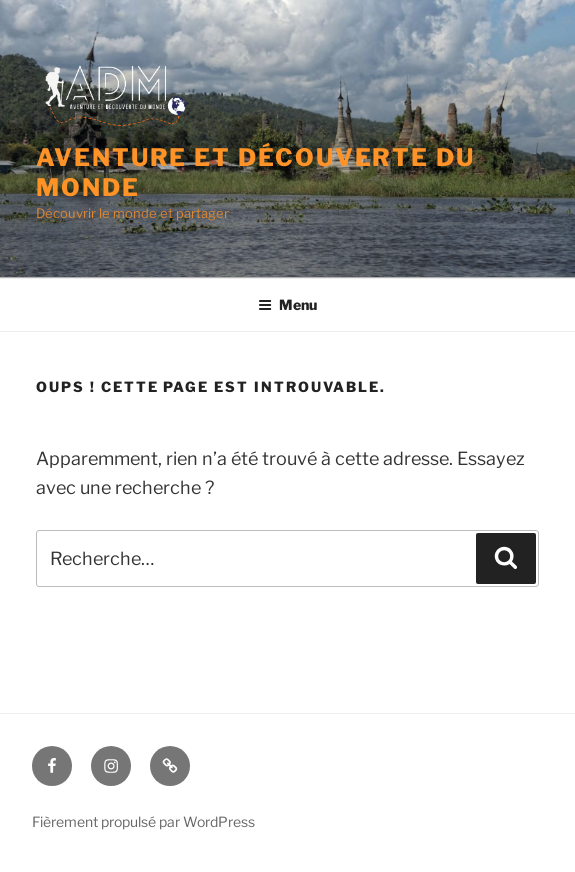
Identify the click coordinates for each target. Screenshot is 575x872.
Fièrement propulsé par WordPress (143, 821)
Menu (287, 304)
